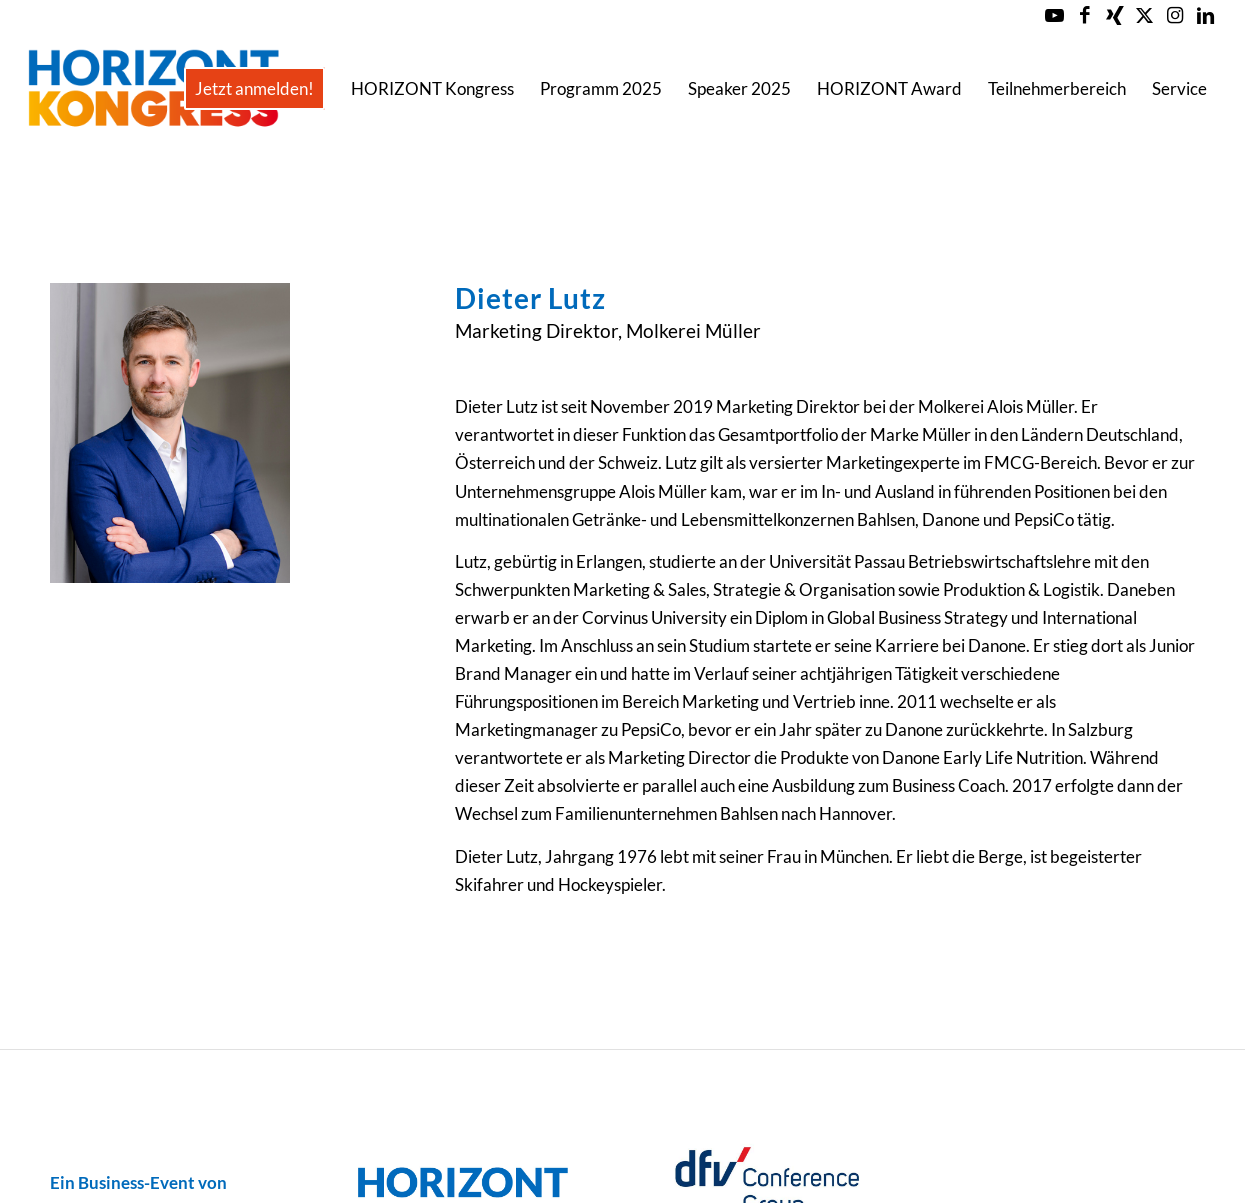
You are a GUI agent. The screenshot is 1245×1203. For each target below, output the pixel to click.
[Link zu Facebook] (1084, 15)
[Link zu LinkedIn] (1205, 15)
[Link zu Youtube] (1054, 15)
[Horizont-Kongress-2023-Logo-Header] (153, 89)
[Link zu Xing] (1114, 15)
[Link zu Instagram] (1174, 15)
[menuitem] (254, 89)
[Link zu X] (1144, 15)
